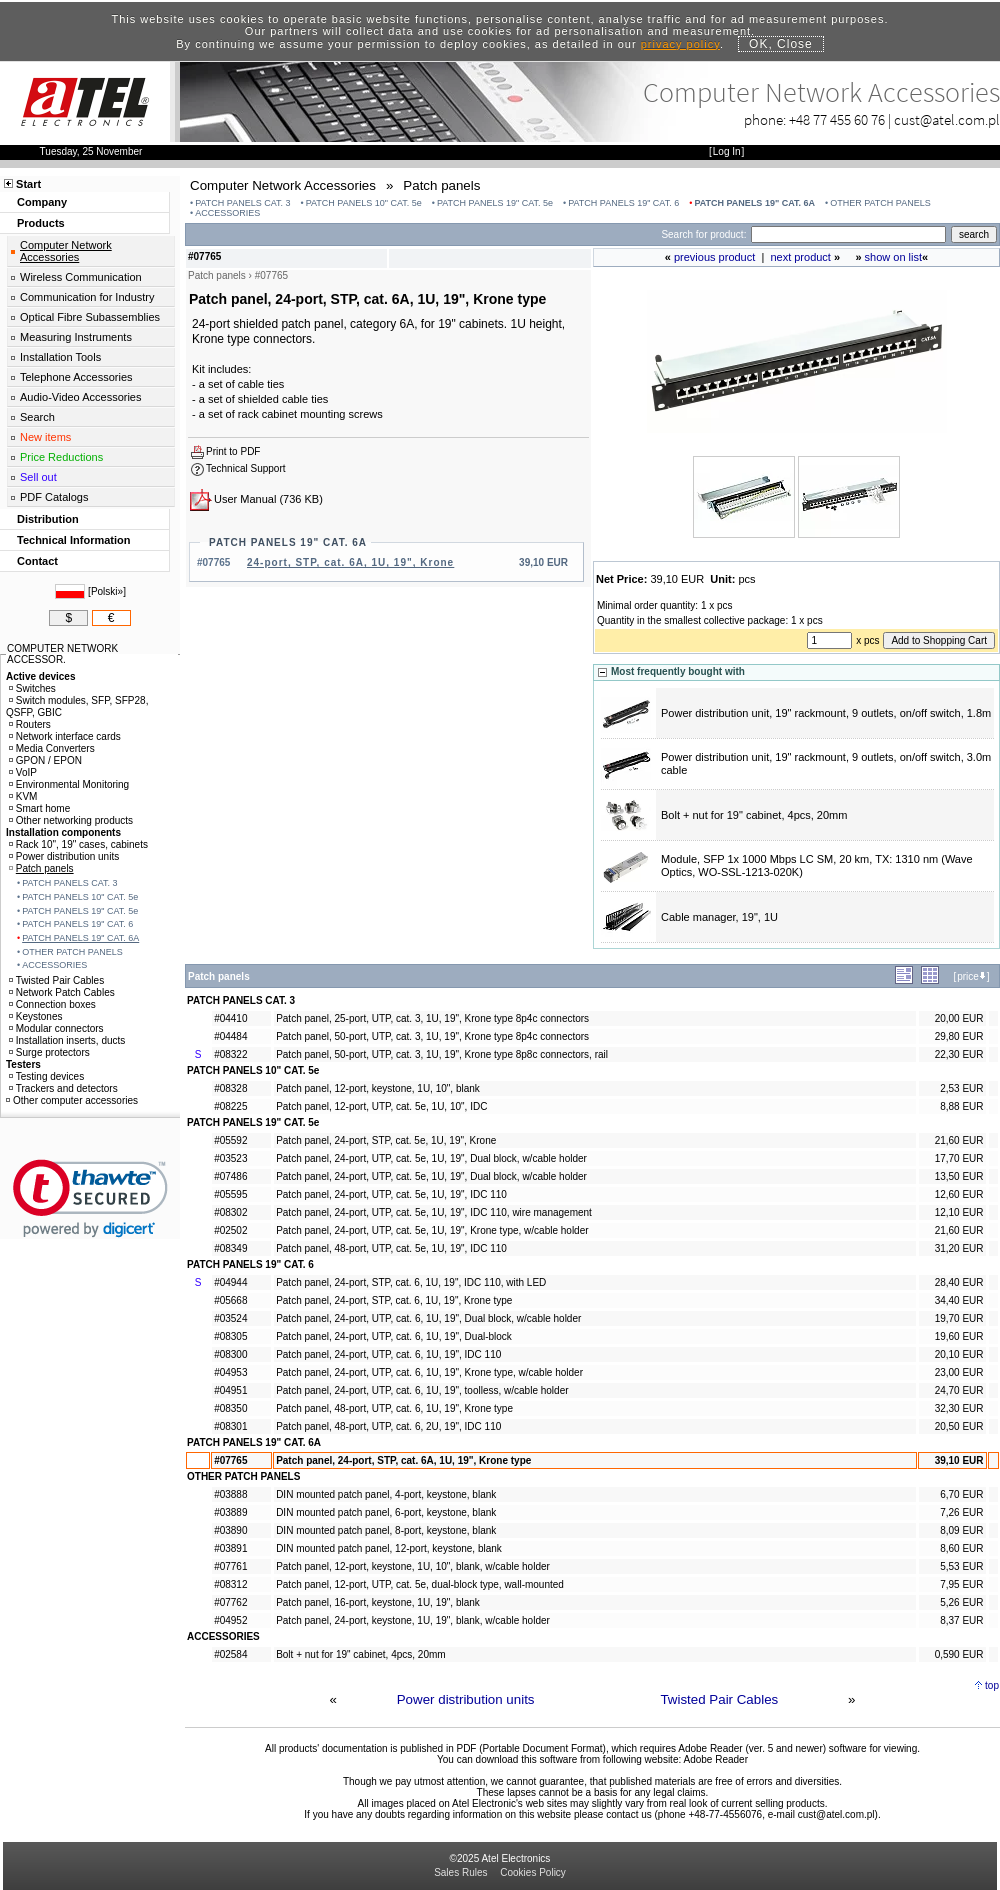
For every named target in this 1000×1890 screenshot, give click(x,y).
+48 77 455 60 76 (837, 119)
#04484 (230, 1036)
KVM (23, 796)
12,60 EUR (959, 1194)
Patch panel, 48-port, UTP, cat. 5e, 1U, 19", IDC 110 (391, 1248)
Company (42, 202)
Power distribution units (466, 1699)
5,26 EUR (961, 1602)
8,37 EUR (961, 1620)
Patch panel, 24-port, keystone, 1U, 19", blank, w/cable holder (413, 1620)
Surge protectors (49, 1052)
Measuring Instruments (76, 337)
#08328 (230, 1088)
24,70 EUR (959, 1390)
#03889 (230, 1512)
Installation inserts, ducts (67, 1040)
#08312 (230, 1584)
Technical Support (246, 468)
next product (800, 257)
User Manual (245, 499)
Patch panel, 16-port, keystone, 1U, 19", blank (378, 1602)
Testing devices (46, 1076)
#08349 (230, 1248)
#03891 (230, 1548)
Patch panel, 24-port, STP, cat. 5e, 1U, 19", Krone (386, 1140)
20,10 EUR (959, 1354)
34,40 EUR (959, 1300)
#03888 (230, 1494)
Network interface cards (65, 736)
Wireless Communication (81, 277)
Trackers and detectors (63, 1088)
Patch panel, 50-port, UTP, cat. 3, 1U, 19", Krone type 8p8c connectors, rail (442, 1054)
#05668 (230, 1300)
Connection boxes (52, 1004)
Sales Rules (460, 1872)
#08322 (230, 1054)
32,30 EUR (959, 1408)
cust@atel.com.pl (947, 119)
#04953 (230, 1372)
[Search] (848, 234)
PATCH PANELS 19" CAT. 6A (754, 203)
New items (45, 437)
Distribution (48, 519)
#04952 (230, 1620)
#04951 (230, 1390)
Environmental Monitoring (69, 784)
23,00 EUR (959, 1372)
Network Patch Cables (62, 992)
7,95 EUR (961, 1584)
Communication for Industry (87, 297)
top (992, 1685)
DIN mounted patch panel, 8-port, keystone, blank (386, 1530)
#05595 (230, 1194)
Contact (37, 561)
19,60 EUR (959, 1336)
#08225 (230, 1106)
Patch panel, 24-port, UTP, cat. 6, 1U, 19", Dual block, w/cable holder (428, 1318)
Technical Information (73, 540)
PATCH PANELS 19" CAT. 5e (495, 203)
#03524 (230, 1318)
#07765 (230, 1460)
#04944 (230, 1282)
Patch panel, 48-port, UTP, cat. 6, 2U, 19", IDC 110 (388, 1426)
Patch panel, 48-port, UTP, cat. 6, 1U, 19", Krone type (394, 1408)
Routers (30, 724)
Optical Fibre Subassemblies (90, 317)
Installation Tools (60, 357)
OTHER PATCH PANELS (880, 203)
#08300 (230, 1354)
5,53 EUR (961, 1566)
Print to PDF (233, 451)
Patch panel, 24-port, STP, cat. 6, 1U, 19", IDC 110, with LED (411, 1282)
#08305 (230, 1336)
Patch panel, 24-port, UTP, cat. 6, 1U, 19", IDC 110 (388, 1354)
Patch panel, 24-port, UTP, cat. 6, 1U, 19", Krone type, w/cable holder (429, 1372)
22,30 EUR (959, 1054)
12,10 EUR (959, 1212)
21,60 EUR (959, 1140)
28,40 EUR (959, 1282)
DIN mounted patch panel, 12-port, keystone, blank (389, 1548)
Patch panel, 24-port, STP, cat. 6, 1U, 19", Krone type (394, 1300)
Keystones (36, 1016)
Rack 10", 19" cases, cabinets (78, 844)
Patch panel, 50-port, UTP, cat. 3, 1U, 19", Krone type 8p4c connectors (432, 1036)
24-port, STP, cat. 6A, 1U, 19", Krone (350, 562)
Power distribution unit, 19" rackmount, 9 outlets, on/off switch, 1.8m (826, 713)
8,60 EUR (961, 1548)
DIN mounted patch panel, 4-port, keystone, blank (386, 1494)
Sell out (38, 477)
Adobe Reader (715, 1759)
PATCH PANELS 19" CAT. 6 (623, 203)
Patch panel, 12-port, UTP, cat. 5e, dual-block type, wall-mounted (420, 1584)
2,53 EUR (961, 1088)
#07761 (230, 1566)
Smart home (39, 808)
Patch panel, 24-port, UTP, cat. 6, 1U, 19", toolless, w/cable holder (422, 1390)
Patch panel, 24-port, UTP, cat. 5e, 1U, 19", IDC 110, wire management (434, 1212)
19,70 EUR (959, 1318)
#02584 (230, 1654)
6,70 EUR (961, 1494)
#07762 (230, 1602)
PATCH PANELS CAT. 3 (242, 203)
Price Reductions (61, 457)
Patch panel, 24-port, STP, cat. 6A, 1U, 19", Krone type (403, 1460)
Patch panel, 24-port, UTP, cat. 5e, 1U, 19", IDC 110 (391, 1194)
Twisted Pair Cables (719, 1699)
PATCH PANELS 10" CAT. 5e (364, 203)
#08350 (230, 1408)
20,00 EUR (959, 1018)
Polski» (107, 591)
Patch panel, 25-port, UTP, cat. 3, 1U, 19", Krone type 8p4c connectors (432, 1018)
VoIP (23, 772)
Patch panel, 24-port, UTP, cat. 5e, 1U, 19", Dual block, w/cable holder (431, 1158)
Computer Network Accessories (66, 251)
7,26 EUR (961, 1512)
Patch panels (41, 868)
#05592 (230, 1140)
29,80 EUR (959, 1036)
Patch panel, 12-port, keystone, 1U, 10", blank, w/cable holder (413, 1566)
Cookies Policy (533, 1872)
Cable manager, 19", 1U (719, 917)
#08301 (230, 1426)
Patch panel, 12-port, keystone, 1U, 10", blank (378, 1088)
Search (37, 417)
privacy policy (680, 44)
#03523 (230, 1158)
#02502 (230, 1230)
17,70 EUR (959, 1158)
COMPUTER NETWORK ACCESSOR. (62, 654)
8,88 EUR (961, 1106)
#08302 (230, 1212)
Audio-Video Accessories (80, 397)
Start (28, 184)
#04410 (230, 1018)
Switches (32, 688)
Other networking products (71, 820)
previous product (714, 257)
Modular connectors (56, 1028)
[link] (90, 1198)
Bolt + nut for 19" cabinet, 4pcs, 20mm (754, 815)
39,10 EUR (959, 1460)
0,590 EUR (959, 1654)
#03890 (230, 1530)
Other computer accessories (72, 1100)
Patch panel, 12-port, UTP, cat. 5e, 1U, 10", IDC (381, 1106)
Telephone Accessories (76, 377)
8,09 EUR (961, 1530)
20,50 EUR (959, 1426)
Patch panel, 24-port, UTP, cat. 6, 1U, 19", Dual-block (394, 1336)
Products (41, 223)
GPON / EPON (45, 760)
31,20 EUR (959, 1248)
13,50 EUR (959, 1176)
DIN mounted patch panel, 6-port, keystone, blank (386, 1512)
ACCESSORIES (227, 213)
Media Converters (52, 748)
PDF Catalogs (54, 497)
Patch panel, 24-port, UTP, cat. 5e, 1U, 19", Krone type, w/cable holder (432, 1230)
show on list (893, 257)
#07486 (230, 1176)
